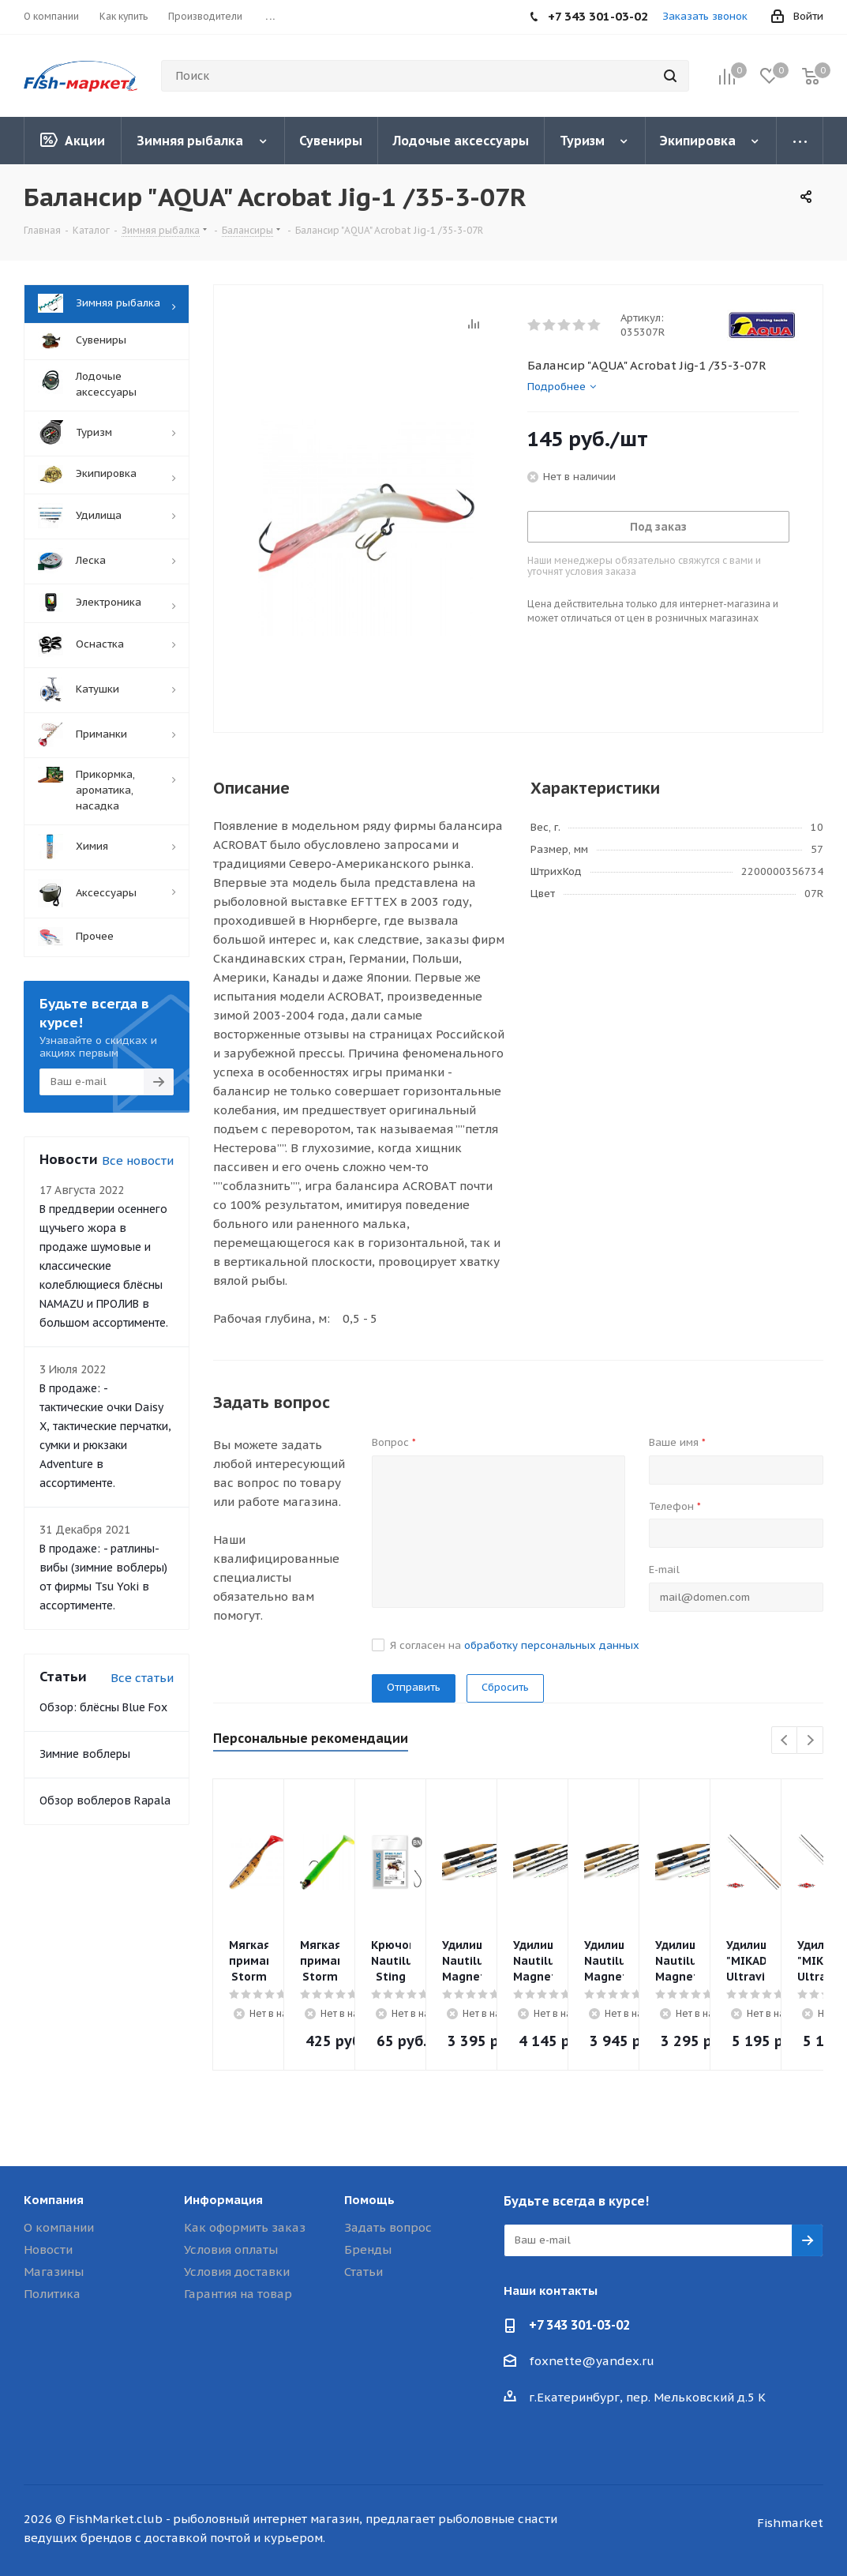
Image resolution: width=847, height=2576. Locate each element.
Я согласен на (514, 1645)
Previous (785, 1741)
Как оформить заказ (244, 2227)
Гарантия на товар (238, 2293)
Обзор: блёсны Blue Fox (103, 1707)
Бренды (368, 2249)
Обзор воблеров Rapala (105, 1800)
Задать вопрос (388, 2227)
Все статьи (142, 1677)
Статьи (363, 2271)
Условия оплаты (231, 2249)
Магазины (54, 2271)
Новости (48, 2249)
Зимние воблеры (84, 1754)
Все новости (138, 1160)
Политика (52, 2293)
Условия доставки (237, 2271)
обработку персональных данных (551, 1645)
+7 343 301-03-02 (579, 2325)
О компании (59, 2227)
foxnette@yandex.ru (591, 2360)
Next (810, 1741)
